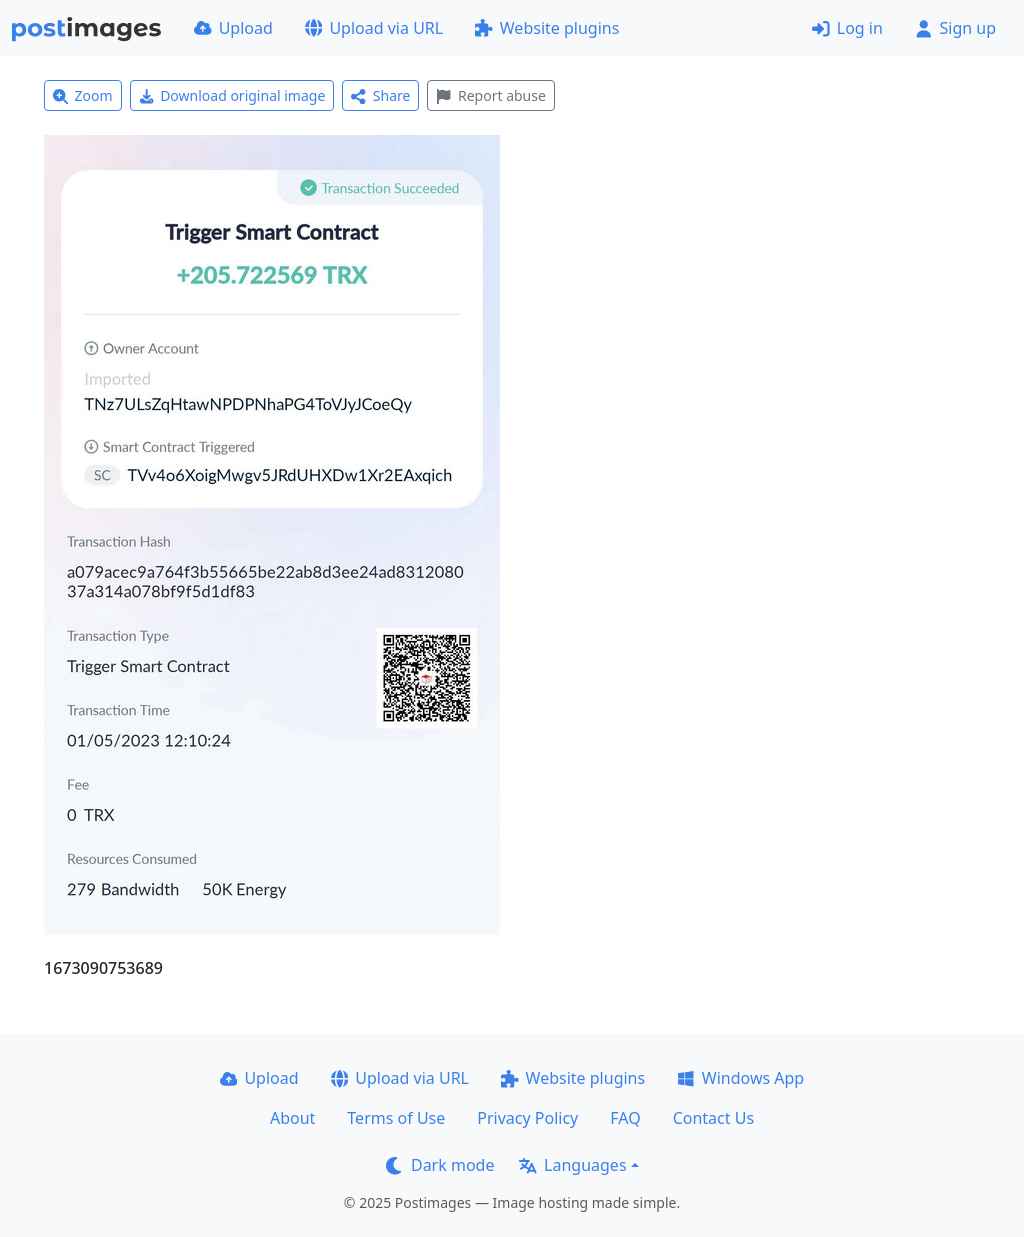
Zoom (83, 95)
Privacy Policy (527, 1118)
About (292, 1118)
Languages (572, 1165)
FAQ (625, 1118)
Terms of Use (396, 1118)
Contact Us (713, 1118)
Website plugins (547, 28)
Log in (847, 28)
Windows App (740, 1078)
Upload (233, 28)
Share (380, 95)
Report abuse (490, 95)
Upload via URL (374, 28)
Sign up (955, 28)
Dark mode (440, 1165)
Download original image (232, 95)
